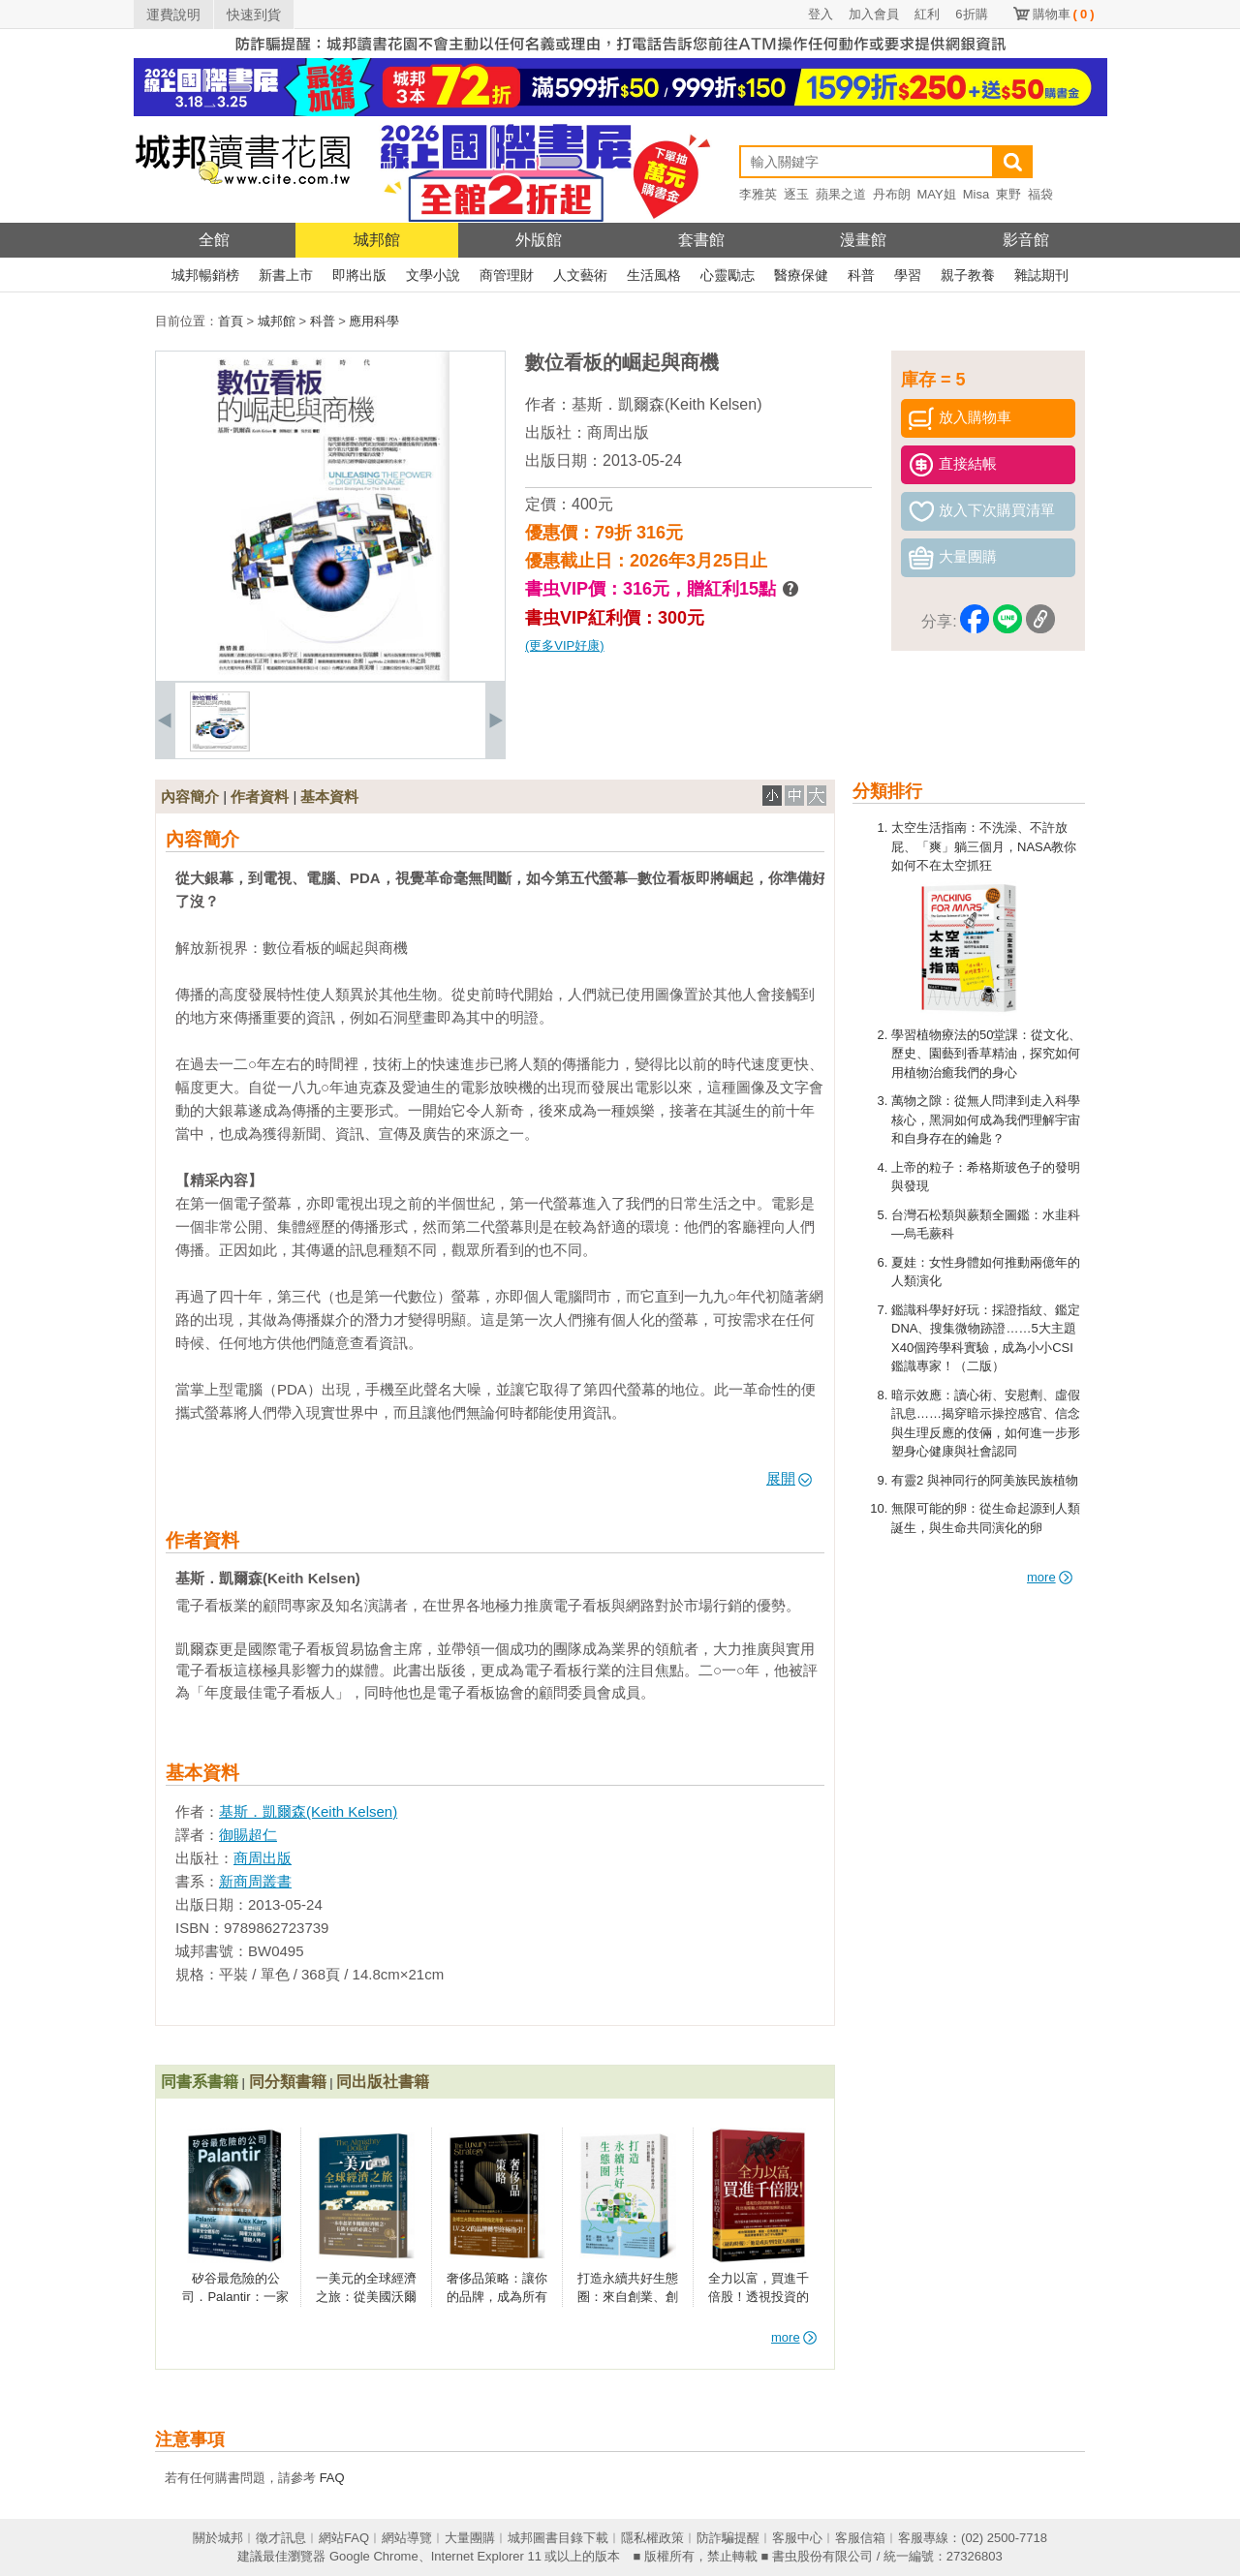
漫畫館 (863, 239)
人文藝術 (580, 275)
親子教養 (968, 275)
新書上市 (286, 275)
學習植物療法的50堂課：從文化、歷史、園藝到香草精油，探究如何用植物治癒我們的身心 (986, 1053)
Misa (976, 194)
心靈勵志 (727, 275)
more (1049, 1577)
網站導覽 (407, 2537)
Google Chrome (373, 2556)
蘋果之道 (841, 194)
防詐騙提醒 (728, 2537)
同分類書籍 (287, 2081)
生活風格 (654, 275)
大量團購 (470, 2537)
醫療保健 (801, 275)
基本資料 (329, 796)
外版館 (538, 239)
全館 (214, 239)
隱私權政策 (652, 2537)
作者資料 (260, 796)
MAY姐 (936, 194)
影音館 (1026, 239)
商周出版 (618, 432)
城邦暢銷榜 (205, 275)
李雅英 (758, 194)
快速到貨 (254, 14)
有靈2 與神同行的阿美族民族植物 (984, 1480)
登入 (820, 14)
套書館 (701, 239)
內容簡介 (190, 796)
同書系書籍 (199, 2081)
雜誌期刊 (1041, 275)
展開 (789, 1478)
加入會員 (874, 14)
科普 (861, 275)
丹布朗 (892, 194)
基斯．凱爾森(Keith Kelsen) (667, 404)
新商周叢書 (255, 1881)
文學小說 (433, 275)
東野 (1008, 194)
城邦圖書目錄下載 (558, 2537)
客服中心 (797, 2537)
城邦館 (377, 239)
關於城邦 (218, 2537)
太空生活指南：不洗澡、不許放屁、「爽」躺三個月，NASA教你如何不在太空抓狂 (983, 846)
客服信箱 (860, 2537)
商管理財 (507, 275)
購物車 (1064, 14)
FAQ (332, 2477)
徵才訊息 (281, 2537)
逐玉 (796, 194)
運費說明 (173, 14)
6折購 (971, 14)
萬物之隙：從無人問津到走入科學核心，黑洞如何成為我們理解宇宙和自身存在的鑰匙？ (985, 1119)
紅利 (927, 14)
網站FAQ (344, 2537)
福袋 (1040, 194)
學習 (907, 275)
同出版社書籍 (382, 2081)
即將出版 (359, 275)
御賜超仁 (248, 1834)
